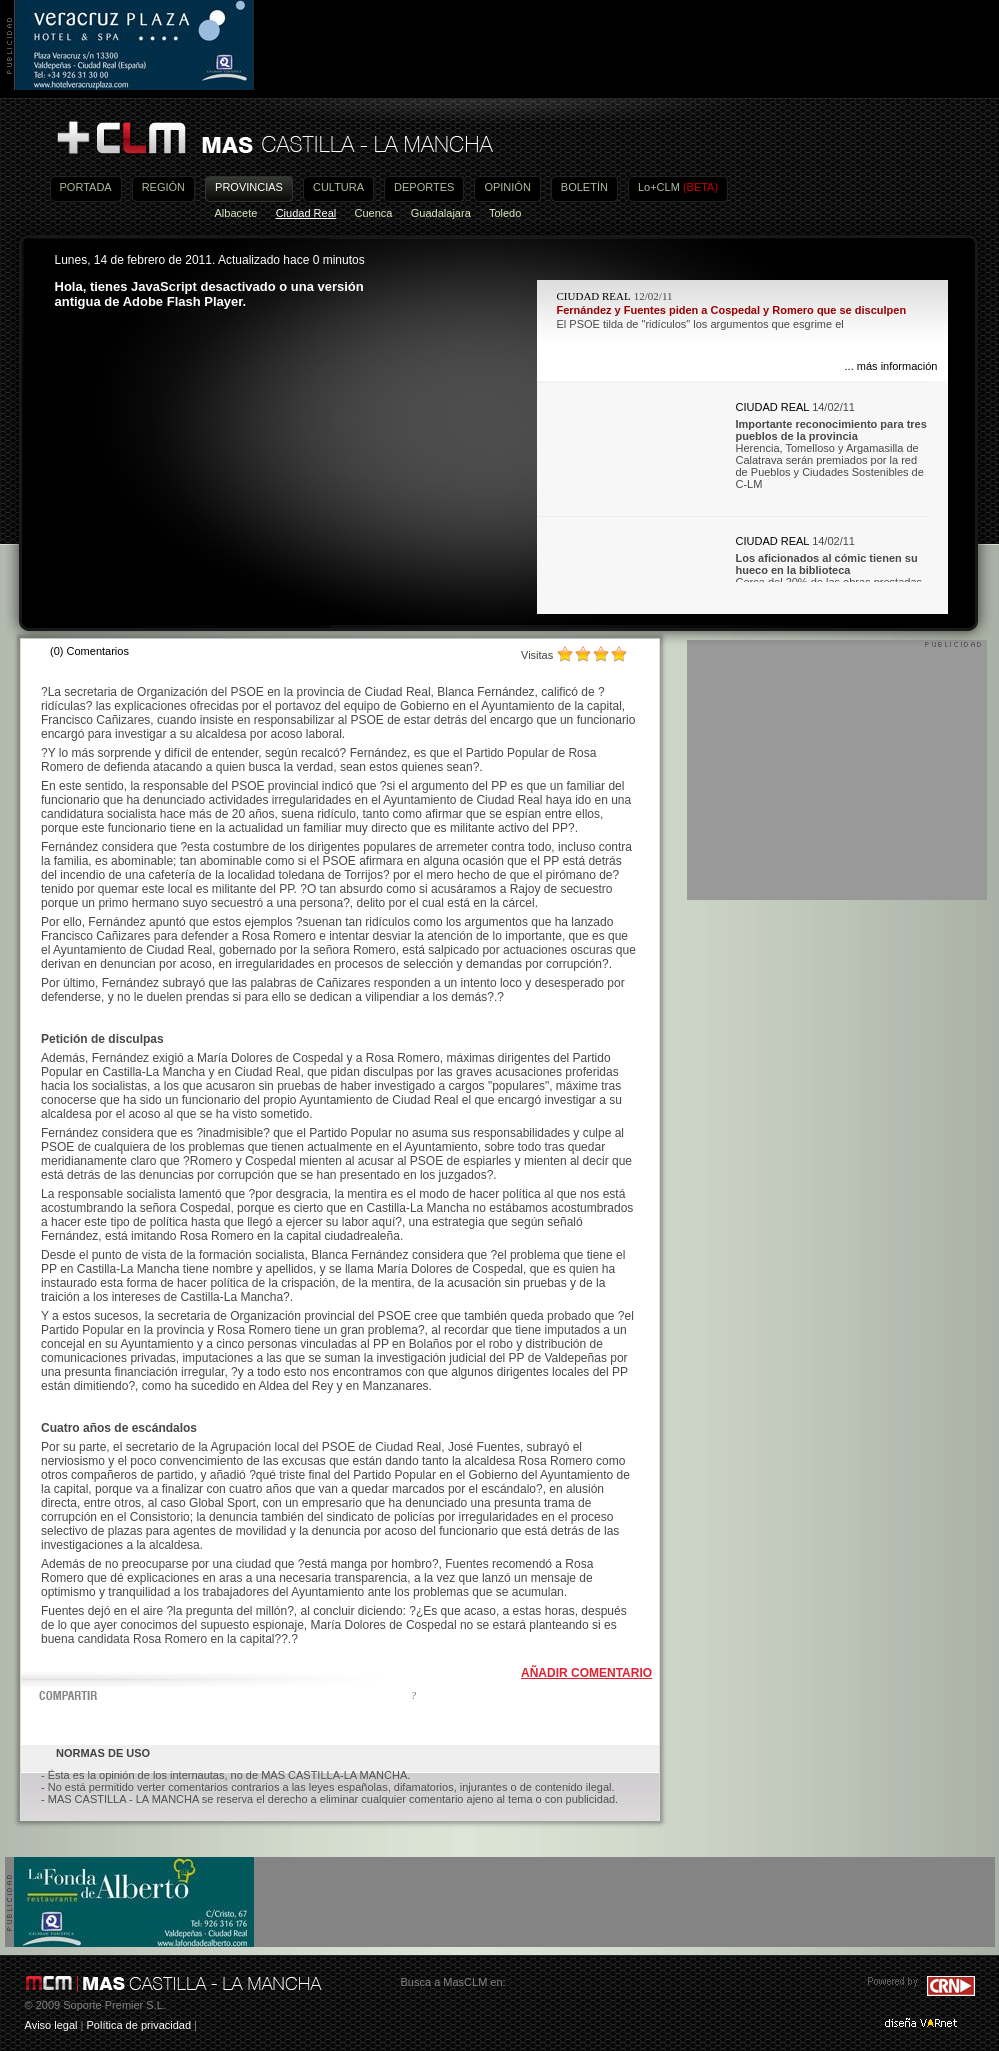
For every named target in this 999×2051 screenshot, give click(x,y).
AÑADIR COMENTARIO (586, 1673)
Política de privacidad (138, 2025)
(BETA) (700, 187)
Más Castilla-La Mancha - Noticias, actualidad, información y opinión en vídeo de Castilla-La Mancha (274, 138)
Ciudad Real (306, 213)
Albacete (236, 213)
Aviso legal (51, 2025)
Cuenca (374, 213)
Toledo (505, 213)
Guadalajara (441, 213)
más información (897, 366)
